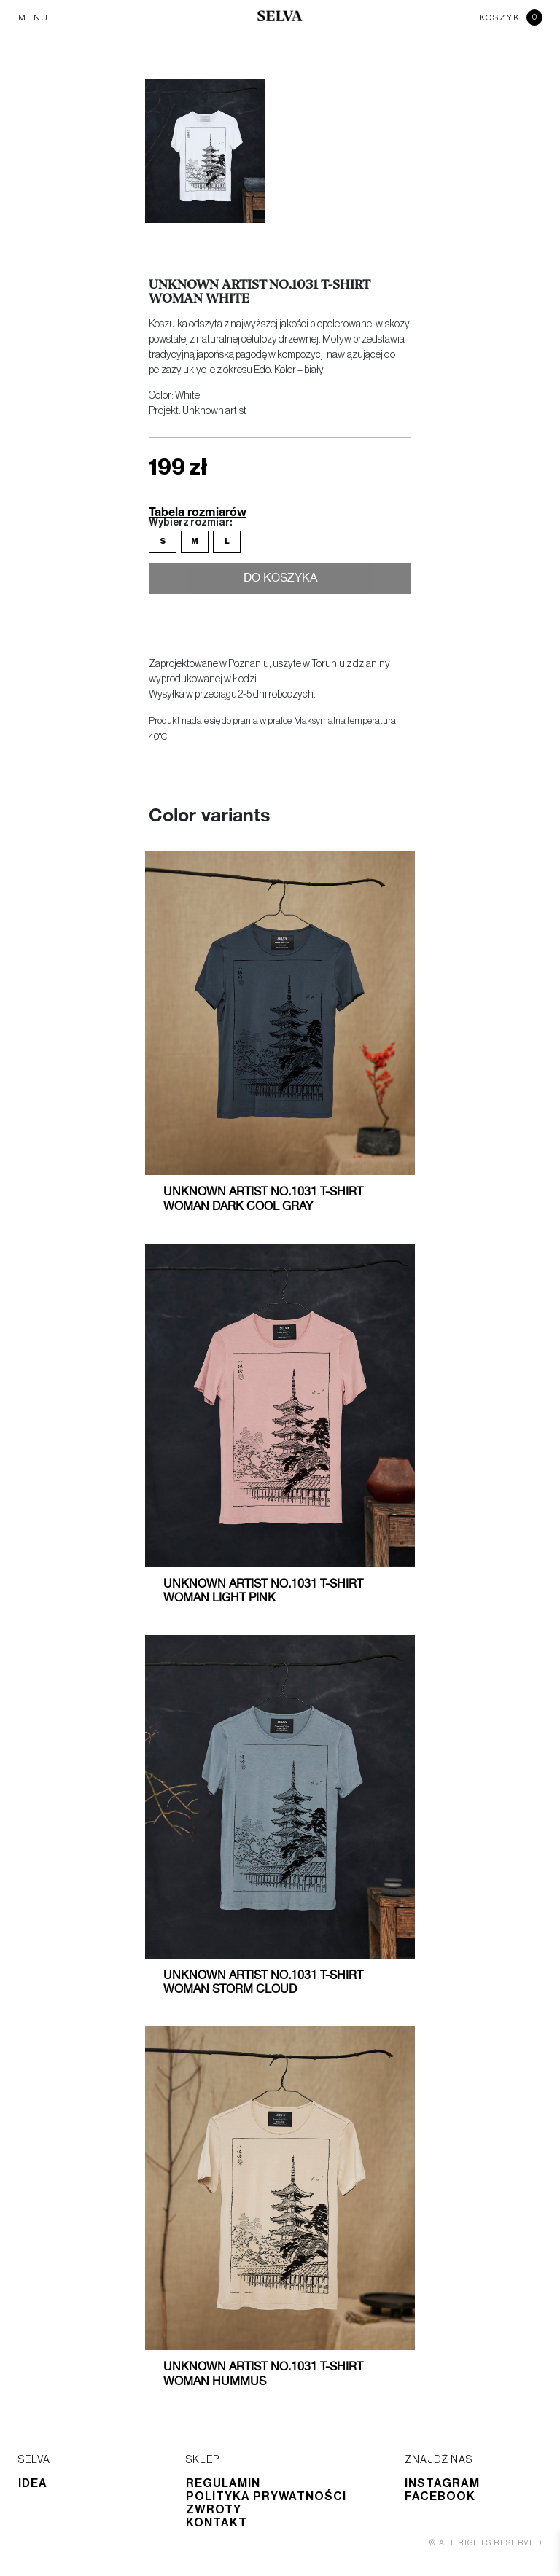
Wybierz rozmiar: (190, 523)
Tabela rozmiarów (197, 511)
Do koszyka (280, 581)
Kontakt (216, 2523)
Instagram (442, 2483)
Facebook (440, 2496)
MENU (33, 17)
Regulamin (223, 2483)
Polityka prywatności (266, 2496)
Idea (32, 2483)
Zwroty (213, 2510)
